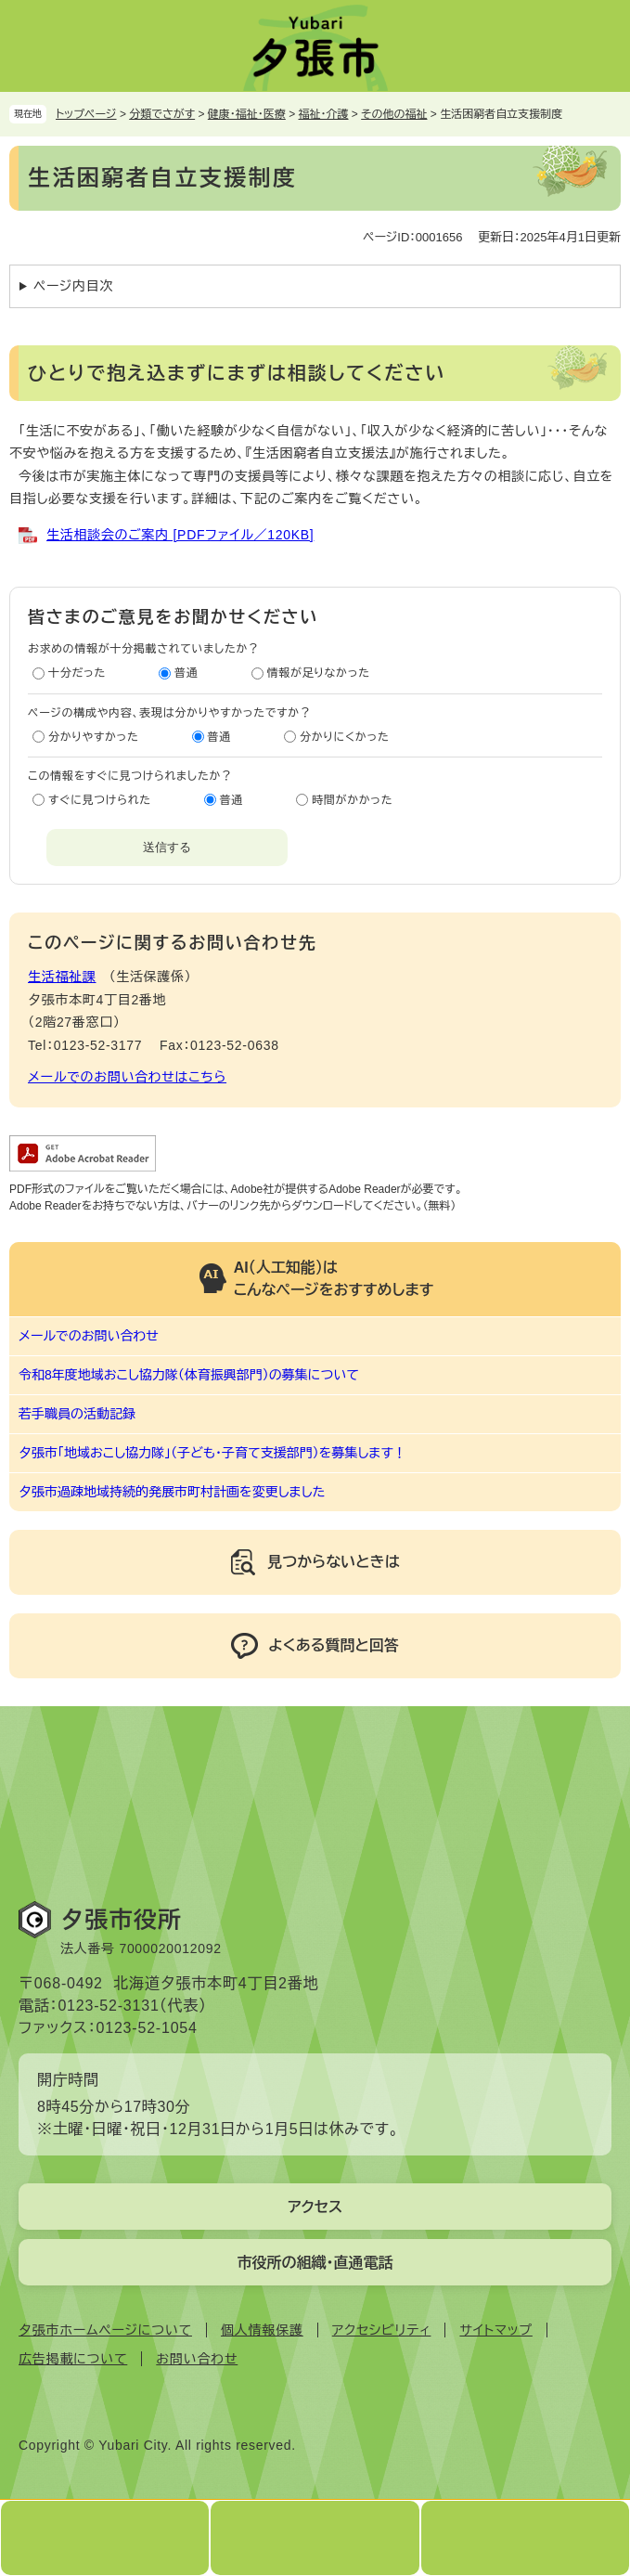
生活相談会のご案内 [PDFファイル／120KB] (180, 534)
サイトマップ (495, 2330)
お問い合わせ (197, 2358)
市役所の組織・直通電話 (315, 2263)
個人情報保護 (262, 2330)
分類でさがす (162, 114)
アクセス (315, 2207)
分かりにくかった (344, 737)
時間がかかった (352, 800)
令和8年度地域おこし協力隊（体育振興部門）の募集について (189, 1374)
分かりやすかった (93, 737)
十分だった (77, 673)
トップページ (86, 114)
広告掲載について (73, 2358)
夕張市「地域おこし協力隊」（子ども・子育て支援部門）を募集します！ (212, 1452)
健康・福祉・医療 (247, 114)
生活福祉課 (62, 976)
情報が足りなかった (318, 673)
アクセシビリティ (381, 2330)
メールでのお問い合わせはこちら (127, 1076)
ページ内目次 (73, 285)
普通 (186, 673)
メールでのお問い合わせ (89, 1335)
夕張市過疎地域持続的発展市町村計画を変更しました (172, 1491)
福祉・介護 (324, 114)
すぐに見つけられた (99, 800)
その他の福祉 (394, 114)
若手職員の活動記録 (77, 1413)
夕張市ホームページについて (105, 2330)
